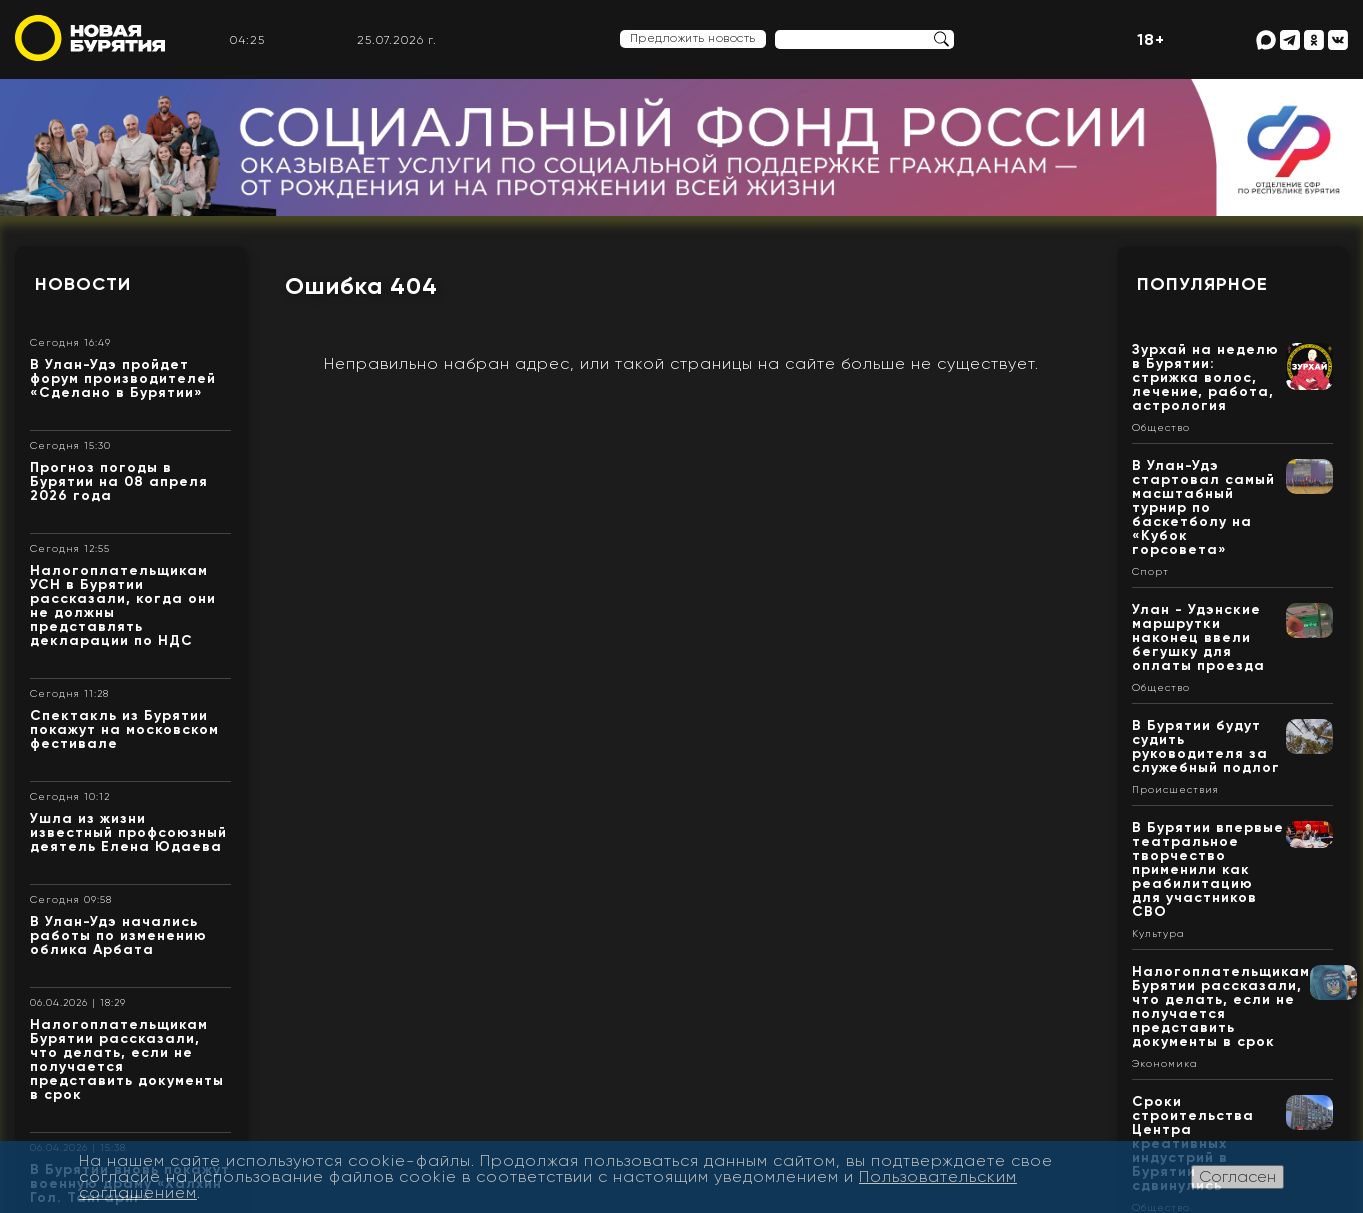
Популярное (1202, 284)
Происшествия (1175, 790)
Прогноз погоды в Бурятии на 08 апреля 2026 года (119, 481)
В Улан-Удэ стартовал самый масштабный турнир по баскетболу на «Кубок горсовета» (1203, 507)
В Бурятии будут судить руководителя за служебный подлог (1206, 746)
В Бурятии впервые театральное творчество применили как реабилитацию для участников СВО (1208, 869)
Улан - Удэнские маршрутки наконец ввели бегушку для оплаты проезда (1198, 637)
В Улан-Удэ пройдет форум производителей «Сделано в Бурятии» (123, 378)
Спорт (1150, 572)
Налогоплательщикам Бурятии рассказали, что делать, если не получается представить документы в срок (127, 1059)
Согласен (1237, 1176)
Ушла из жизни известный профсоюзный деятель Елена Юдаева (128, 832)
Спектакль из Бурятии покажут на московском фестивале (124, 729)
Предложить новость (693, 38)
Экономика (1165, 1064)
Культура (1158, 934)
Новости (83, 284)
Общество (1161, 428)
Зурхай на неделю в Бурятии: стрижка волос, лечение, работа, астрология (1205, 377)
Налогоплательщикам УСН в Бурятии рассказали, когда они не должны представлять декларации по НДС (123, 605)
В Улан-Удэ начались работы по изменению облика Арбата (118, 935)
